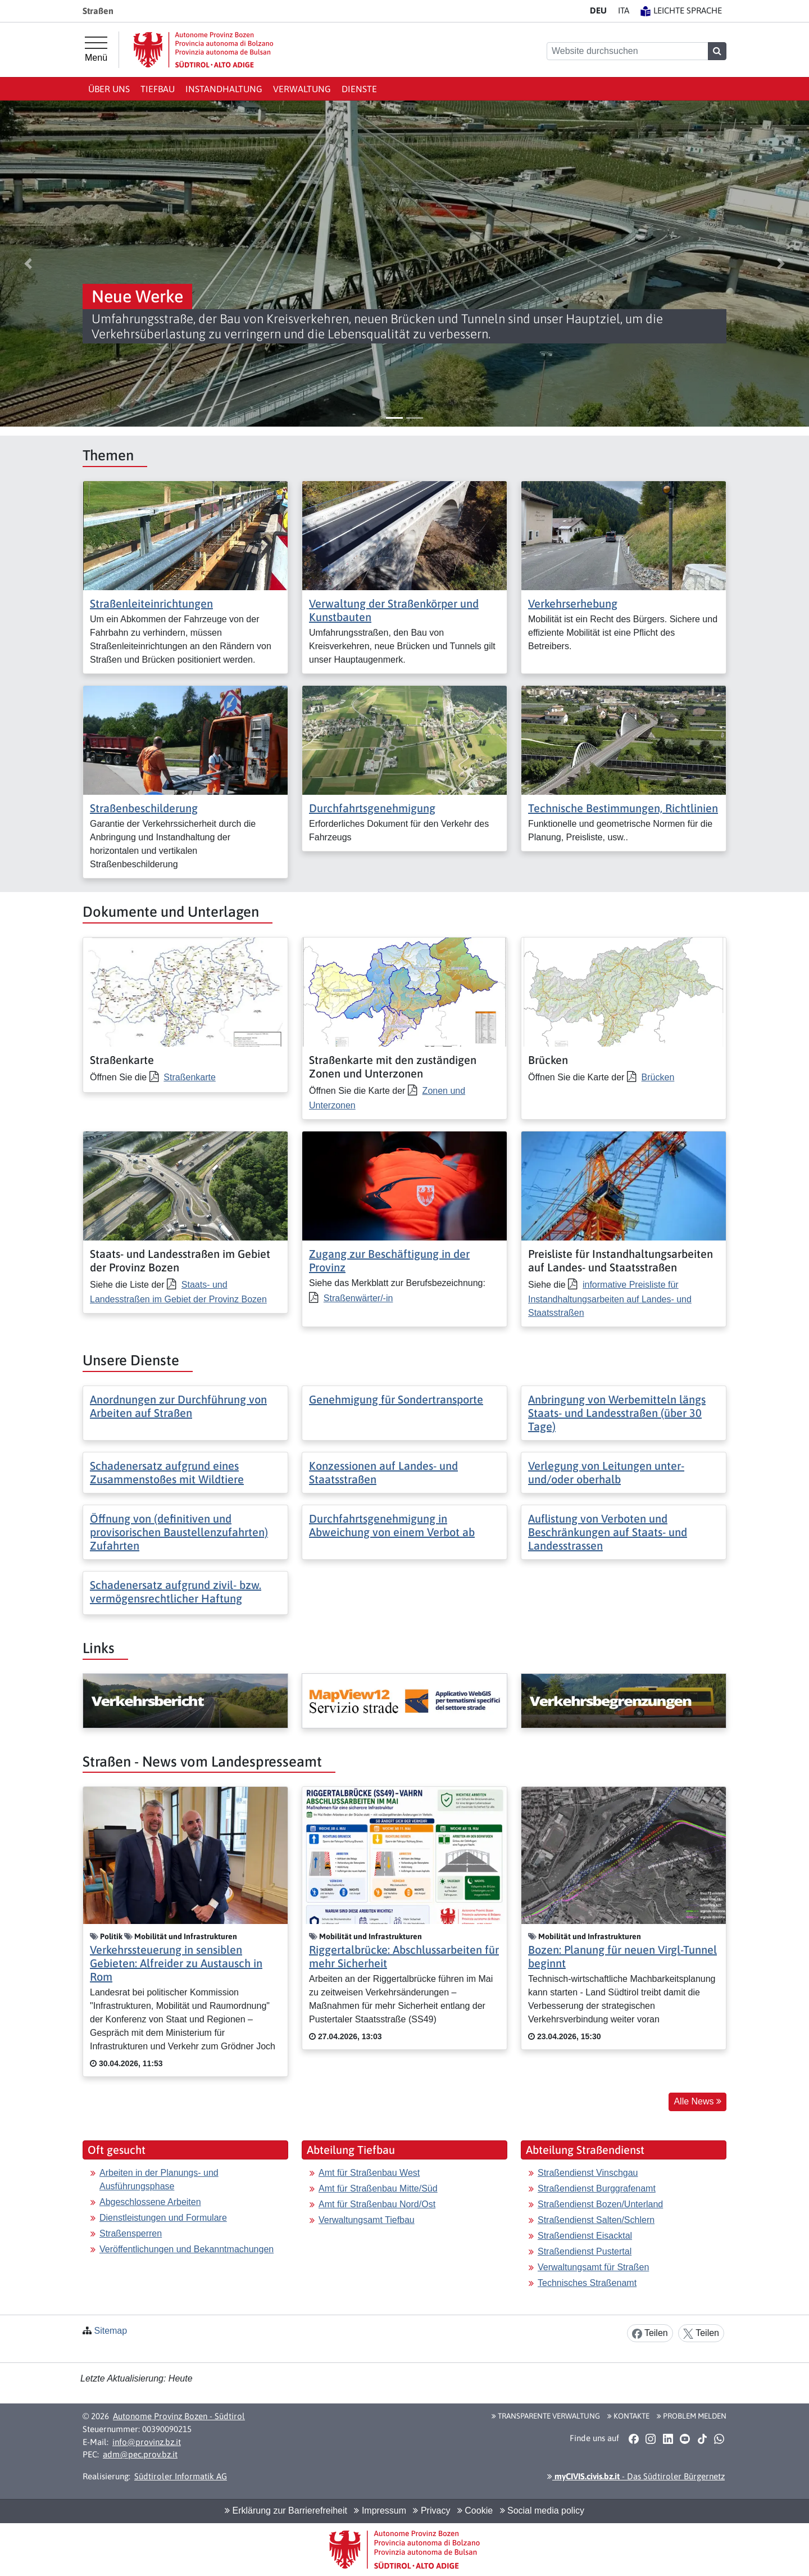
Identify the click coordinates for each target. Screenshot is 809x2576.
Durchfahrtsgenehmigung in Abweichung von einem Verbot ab (392, 1525)
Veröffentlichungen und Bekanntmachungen (186, 2249)
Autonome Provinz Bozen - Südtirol (179, 2416)
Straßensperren (130, 2233)
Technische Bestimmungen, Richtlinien (623, 808)
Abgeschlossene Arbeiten (150, 2202)
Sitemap (110, 2330)
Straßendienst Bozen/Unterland (600, 2204)
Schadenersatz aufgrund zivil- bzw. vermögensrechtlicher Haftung (175, 1591)
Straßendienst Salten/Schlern (596, 2220)
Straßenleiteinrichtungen (151, 603)
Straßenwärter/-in (358, 1298)
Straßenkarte (189, 1077)
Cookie (475, 2510)
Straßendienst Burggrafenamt (597, 2188)
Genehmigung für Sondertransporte (396, 1399)
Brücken (658, 1077)
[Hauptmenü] (96, 49)
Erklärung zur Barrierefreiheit (286, 2510)
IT (623, 10)
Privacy (431, 2510)
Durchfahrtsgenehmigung (372, 808)
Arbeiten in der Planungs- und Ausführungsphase (159, 2179)
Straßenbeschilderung (144, 808)
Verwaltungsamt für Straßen (593, 2267)
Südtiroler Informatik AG (180, 2476)
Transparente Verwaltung (546, 2415)
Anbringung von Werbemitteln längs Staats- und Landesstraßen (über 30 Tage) (617, 1413)
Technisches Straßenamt (587, 2283)
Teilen (650, 2333)
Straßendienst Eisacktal (585, 2235)
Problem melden (691, 2415)
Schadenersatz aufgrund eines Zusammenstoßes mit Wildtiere (167, 1472)
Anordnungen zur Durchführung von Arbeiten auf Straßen (178, 1406)
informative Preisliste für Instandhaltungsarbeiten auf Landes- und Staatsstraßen (610, 1299)
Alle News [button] (697, 2101)
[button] (28, 264)
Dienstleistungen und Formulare (163, 2217)
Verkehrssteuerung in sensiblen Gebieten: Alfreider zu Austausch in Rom (176, 1963)
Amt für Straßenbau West (369, 2172)
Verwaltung (302, 89)
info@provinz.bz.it (146, 2442)
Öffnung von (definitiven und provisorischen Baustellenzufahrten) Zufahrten (179, 1532)
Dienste (359, 89)
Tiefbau (157, 89)
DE (598, 10)
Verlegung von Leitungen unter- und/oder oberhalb (606, 1472)
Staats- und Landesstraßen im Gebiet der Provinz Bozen (178, 1292)
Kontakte (628, 2415)
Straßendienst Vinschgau (588, 2172)
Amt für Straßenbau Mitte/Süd (378, 2188)
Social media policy (542, 2510)
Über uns (109, 89)
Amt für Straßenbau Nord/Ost (377, 2204)
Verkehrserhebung (572, 603)
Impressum (380, 2510)
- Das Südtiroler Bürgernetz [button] (636, 2476)
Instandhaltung (223, 89)
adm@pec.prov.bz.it (140, 2454)
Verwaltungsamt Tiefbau (367, 2220)
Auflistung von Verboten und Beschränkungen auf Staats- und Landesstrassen (607, 1532)
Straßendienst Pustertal (584, 2251)
